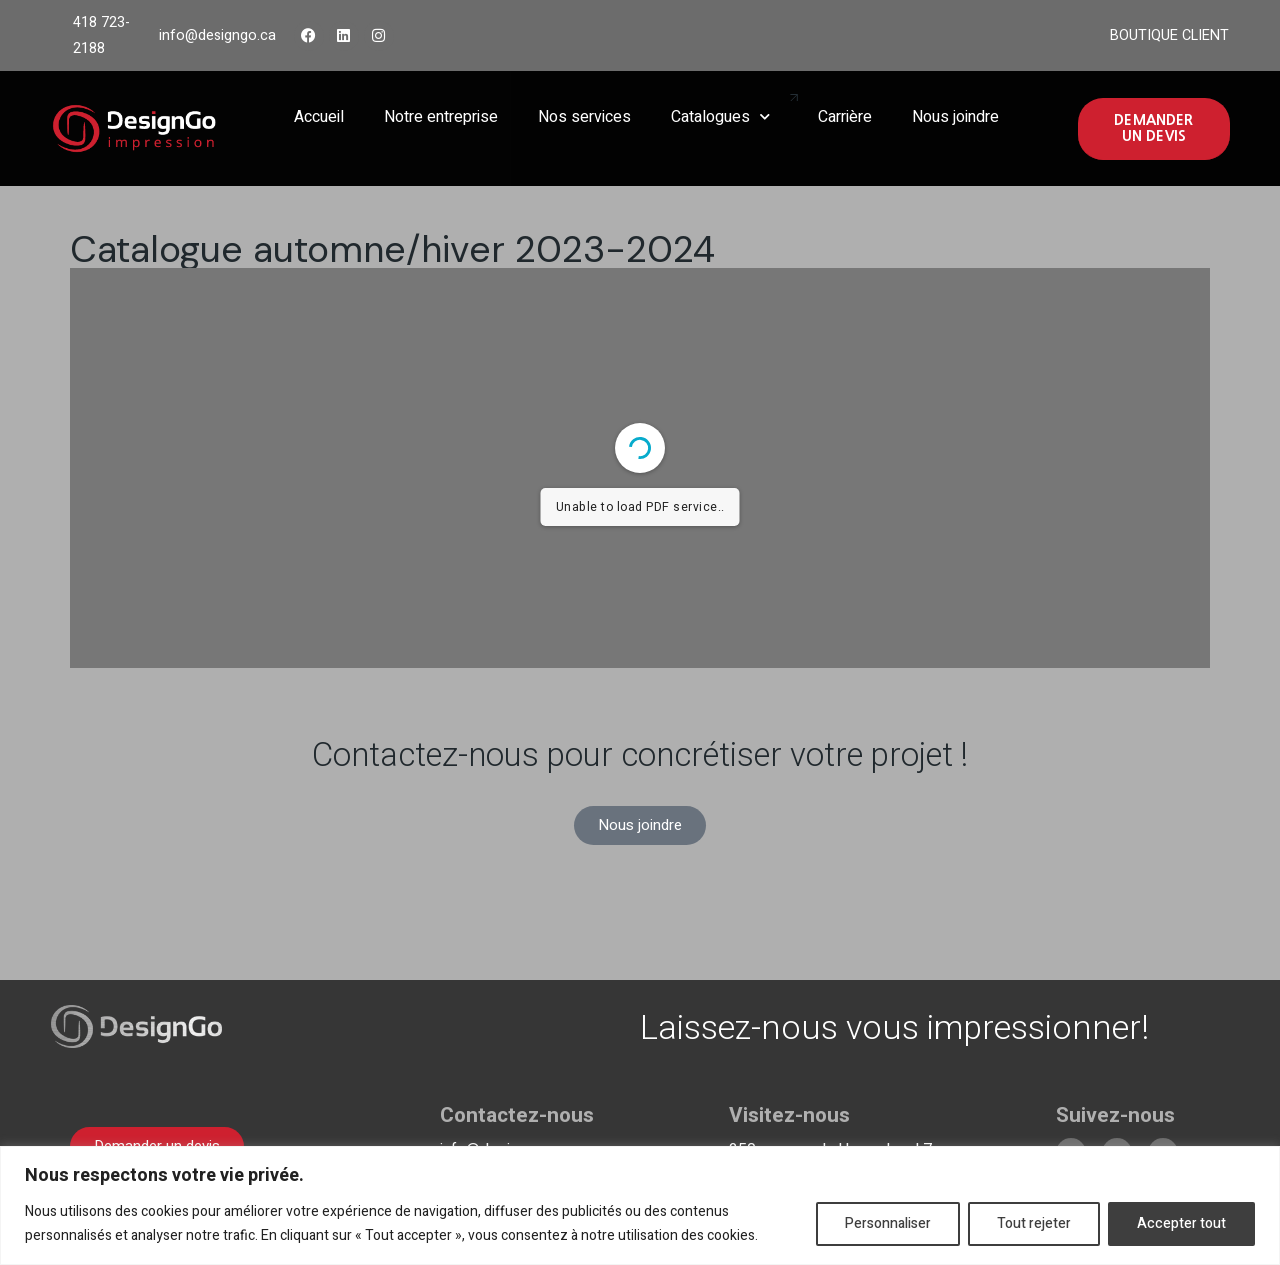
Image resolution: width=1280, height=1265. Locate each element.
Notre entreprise (441, 117)
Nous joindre (955, 117)
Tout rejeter (1034, 1223)
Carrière (845, 117)
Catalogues (720, 116)
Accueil (319, 117)
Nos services (584, 117)
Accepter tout (1181, 1223)
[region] (640, 1205)
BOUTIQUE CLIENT (1169, 35)
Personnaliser (888, 1223)
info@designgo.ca (217, 35)
